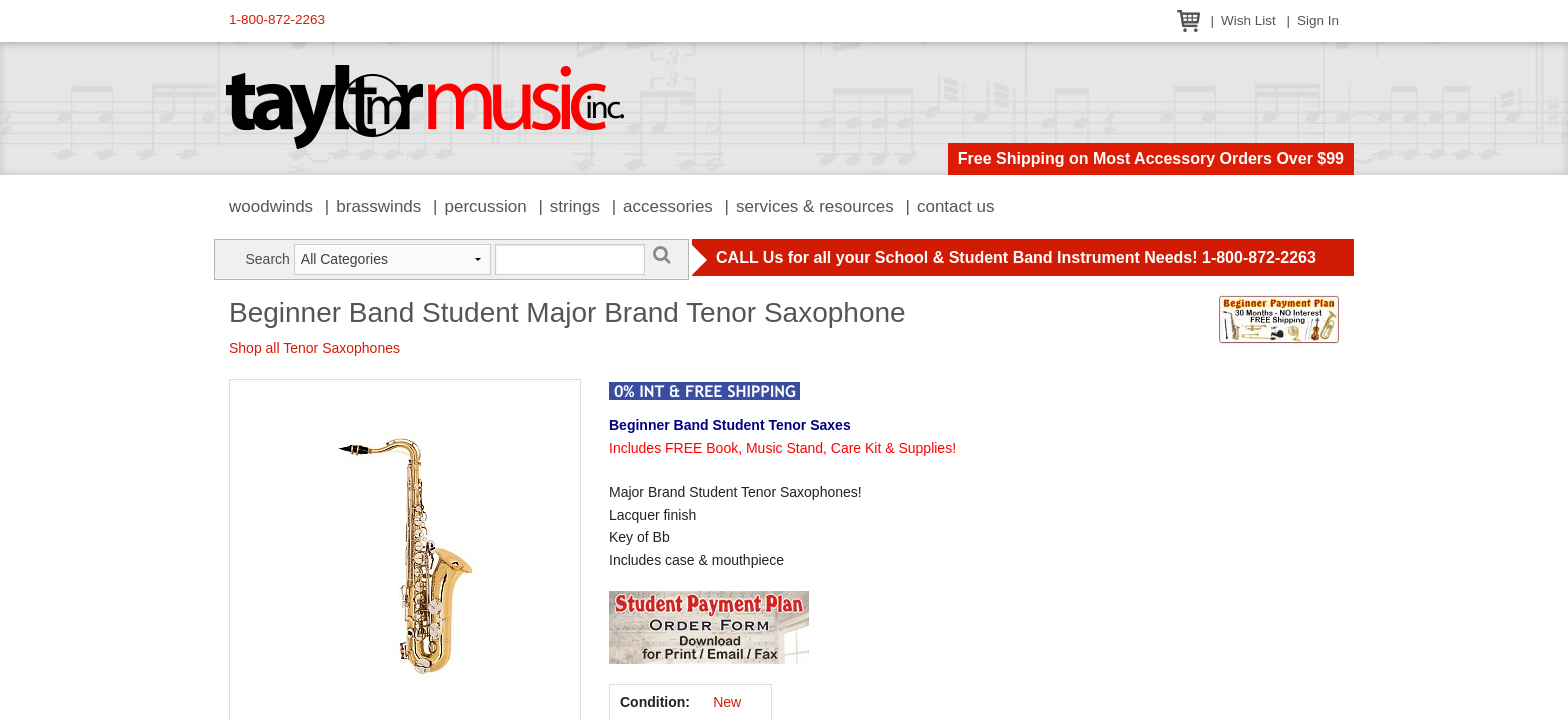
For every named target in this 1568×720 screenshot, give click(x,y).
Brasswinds (378, 206)
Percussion (485, 206)
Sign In (1318, 20)
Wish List (1248, 20)
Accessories (668, 206)
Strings (575, 206)
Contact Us (956, 206)
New (727, 702)
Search (267, 259)
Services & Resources (815, 206)
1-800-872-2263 (277, 19)
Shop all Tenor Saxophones (314, 348)
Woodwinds (271, 206)
